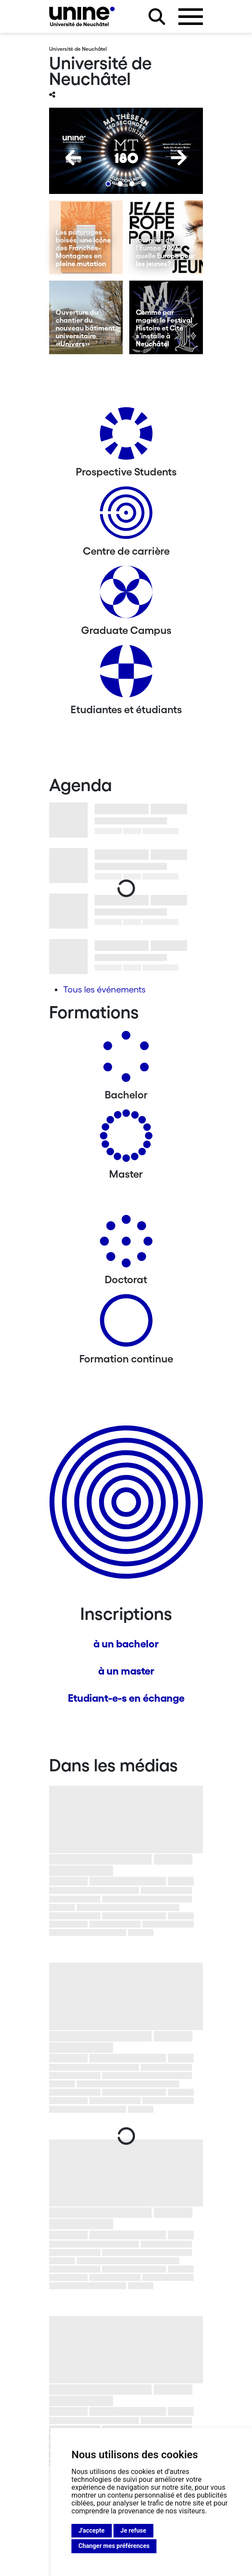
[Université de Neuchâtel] (82, 16)
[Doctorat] (126, 1244)
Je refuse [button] (133, 2530)
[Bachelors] (126, 1060)
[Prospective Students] (126, 437)
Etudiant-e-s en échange (126, 1698)
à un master (126, 1671)
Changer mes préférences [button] (113, 2545)
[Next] (179, 157)
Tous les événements (104, 989)
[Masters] (126, 1139)
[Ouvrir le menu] (190, 16)
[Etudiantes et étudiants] (126, 674)
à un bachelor (126, 1644)
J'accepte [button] (91, 2530)
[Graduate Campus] (126, 595)
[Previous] (73, 157)
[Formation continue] (126, 1324)
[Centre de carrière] (126, 516)
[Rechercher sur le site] (157, 16)
